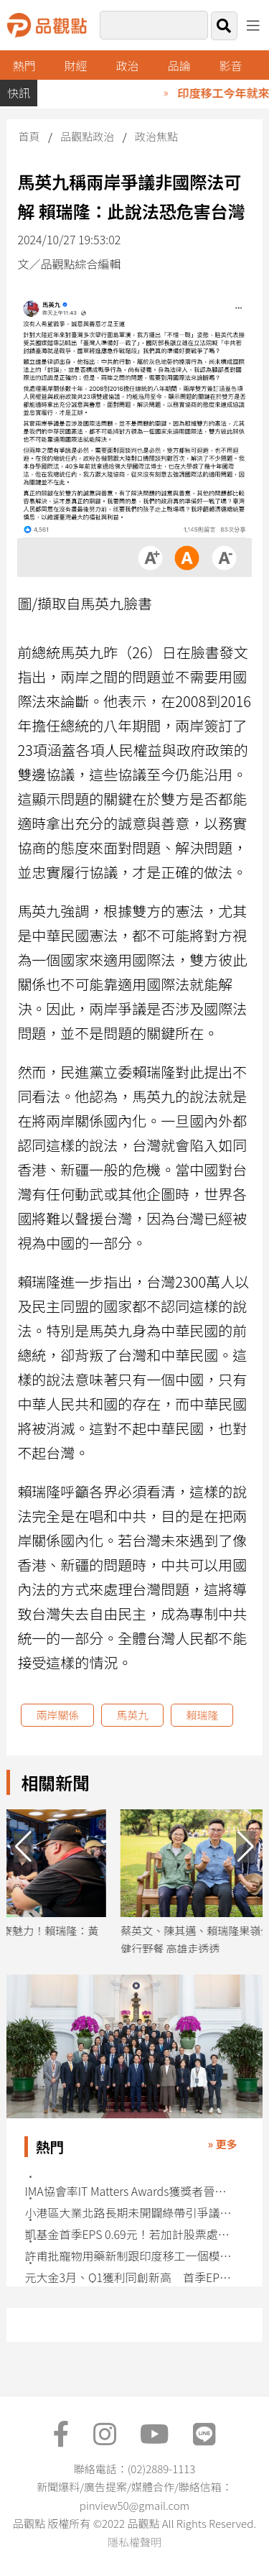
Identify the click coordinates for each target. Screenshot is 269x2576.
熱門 (24, 65)
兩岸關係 (57, 1714)
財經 (76, 65)
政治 (127, 65)
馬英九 (132, 1714)
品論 (179, 65)
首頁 (28, 136)
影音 (230, 65)
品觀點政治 (87, 136)
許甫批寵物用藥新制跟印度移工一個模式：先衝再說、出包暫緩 (128, 2255)
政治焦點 (156, 136)
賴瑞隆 (202, 1714)
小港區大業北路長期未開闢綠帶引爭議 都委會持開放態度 (128, 2212)
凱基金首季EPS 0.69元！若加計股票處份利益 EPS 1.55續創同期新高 (128, 2234)
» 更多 (222, 2143)
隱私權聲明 (134, 2541)
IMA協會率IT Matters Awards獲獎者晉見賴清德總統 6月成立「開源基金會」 (128, 2191)
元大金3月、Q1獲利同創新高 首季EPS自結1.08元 (128, 2277)
